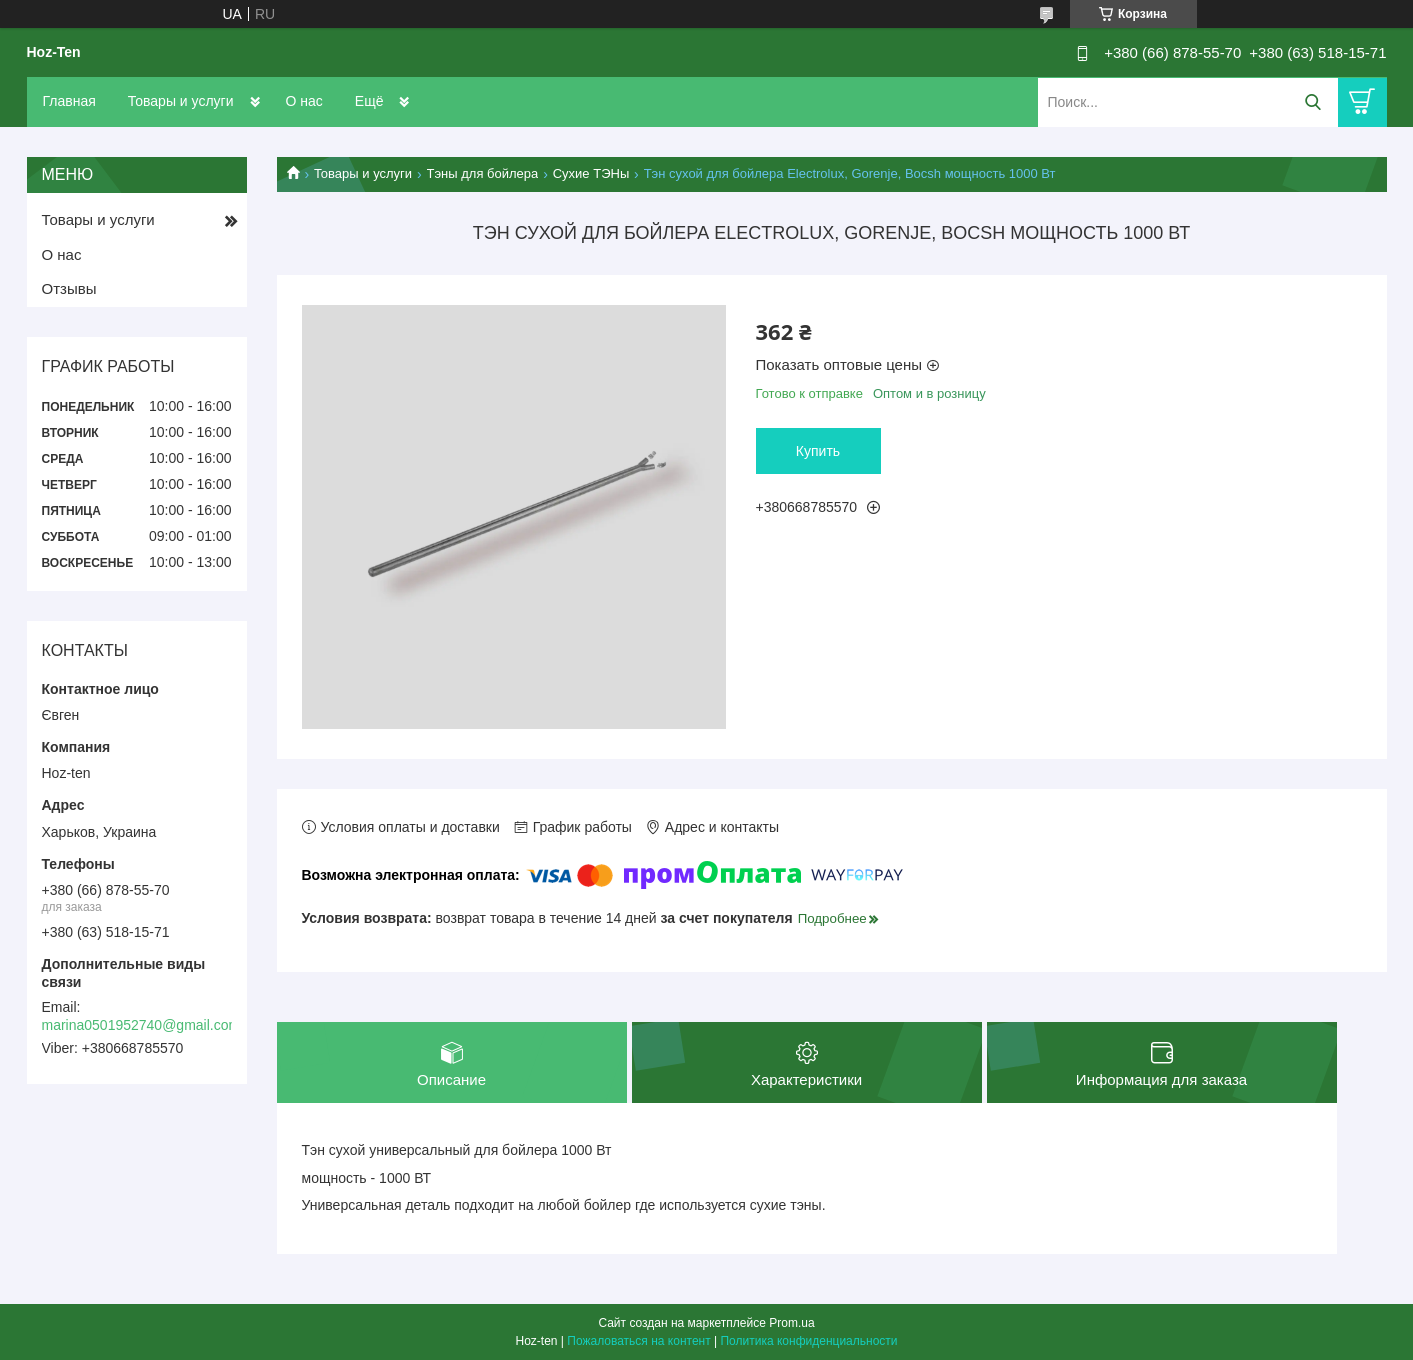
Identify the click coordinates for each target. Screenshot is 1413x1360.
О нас (304, 101)
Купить (818, 451)
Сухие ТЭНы (591, 173)
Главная (69, 101)
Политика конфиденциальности (808, 1341)
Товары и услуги (181, 101)
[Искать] (1313, 102)
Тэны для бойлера (483, 173)
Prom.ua (791, 1323)
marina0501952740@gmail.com (141, 1025)
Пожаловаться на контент (638, 1341)
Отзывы (69, 288)
